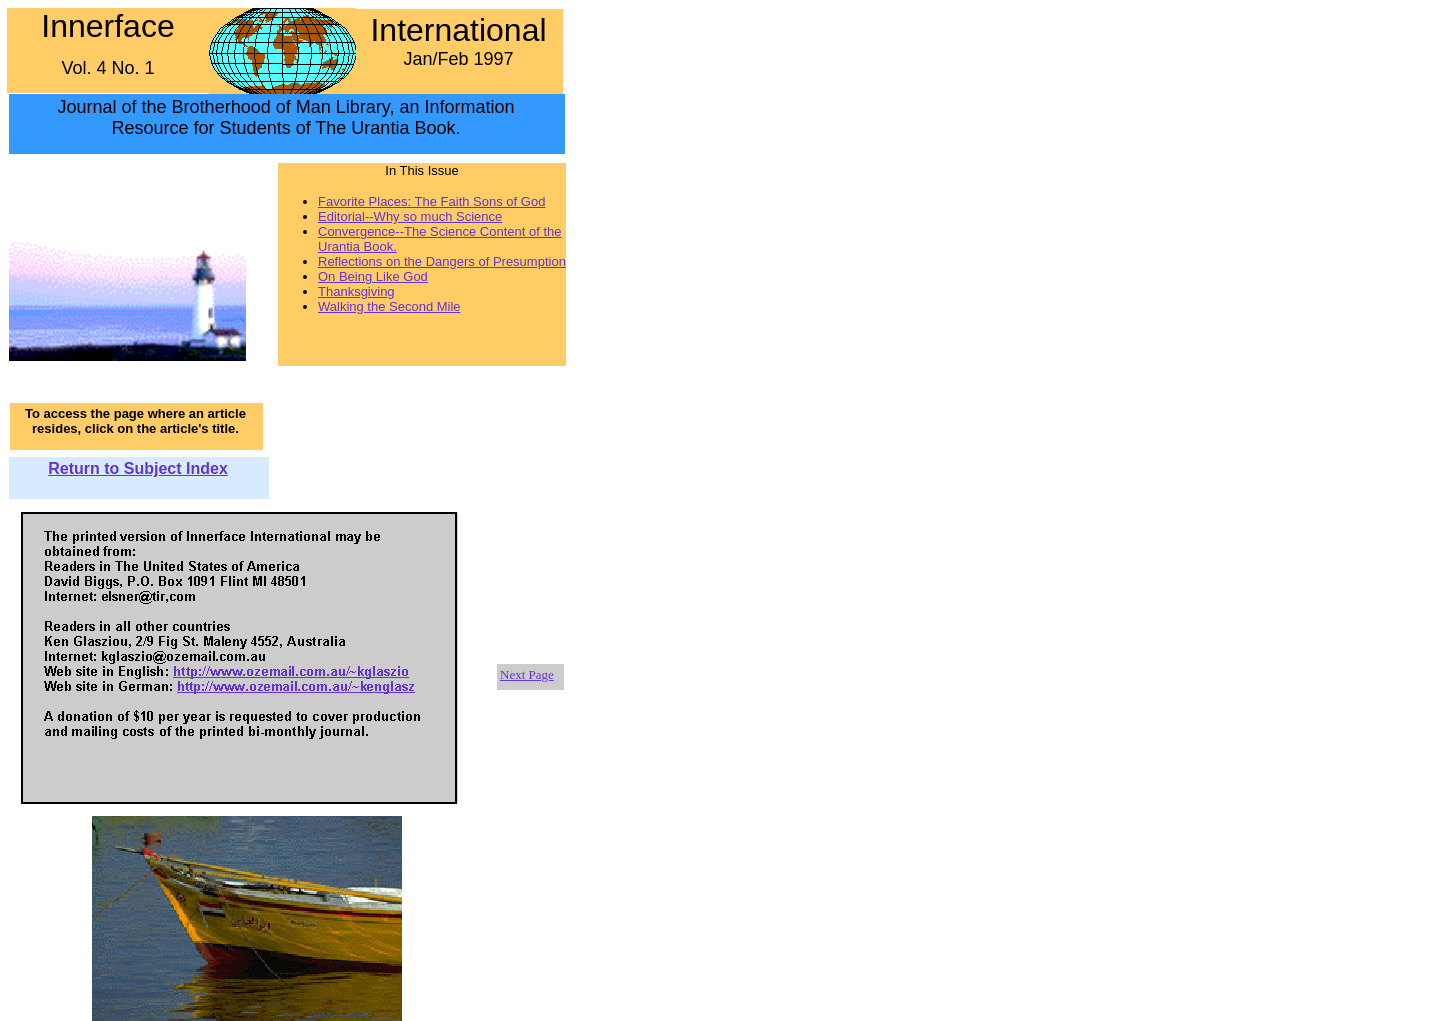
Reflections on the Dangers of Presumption (442, 261)
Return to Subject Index (138, 468)
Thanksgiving (356, 291)
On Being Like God (373, 276)
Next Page (527, 674)
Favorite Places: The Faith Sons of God (431, 201)
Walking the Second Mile (389, 306)
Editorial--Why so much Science (410, 216)
